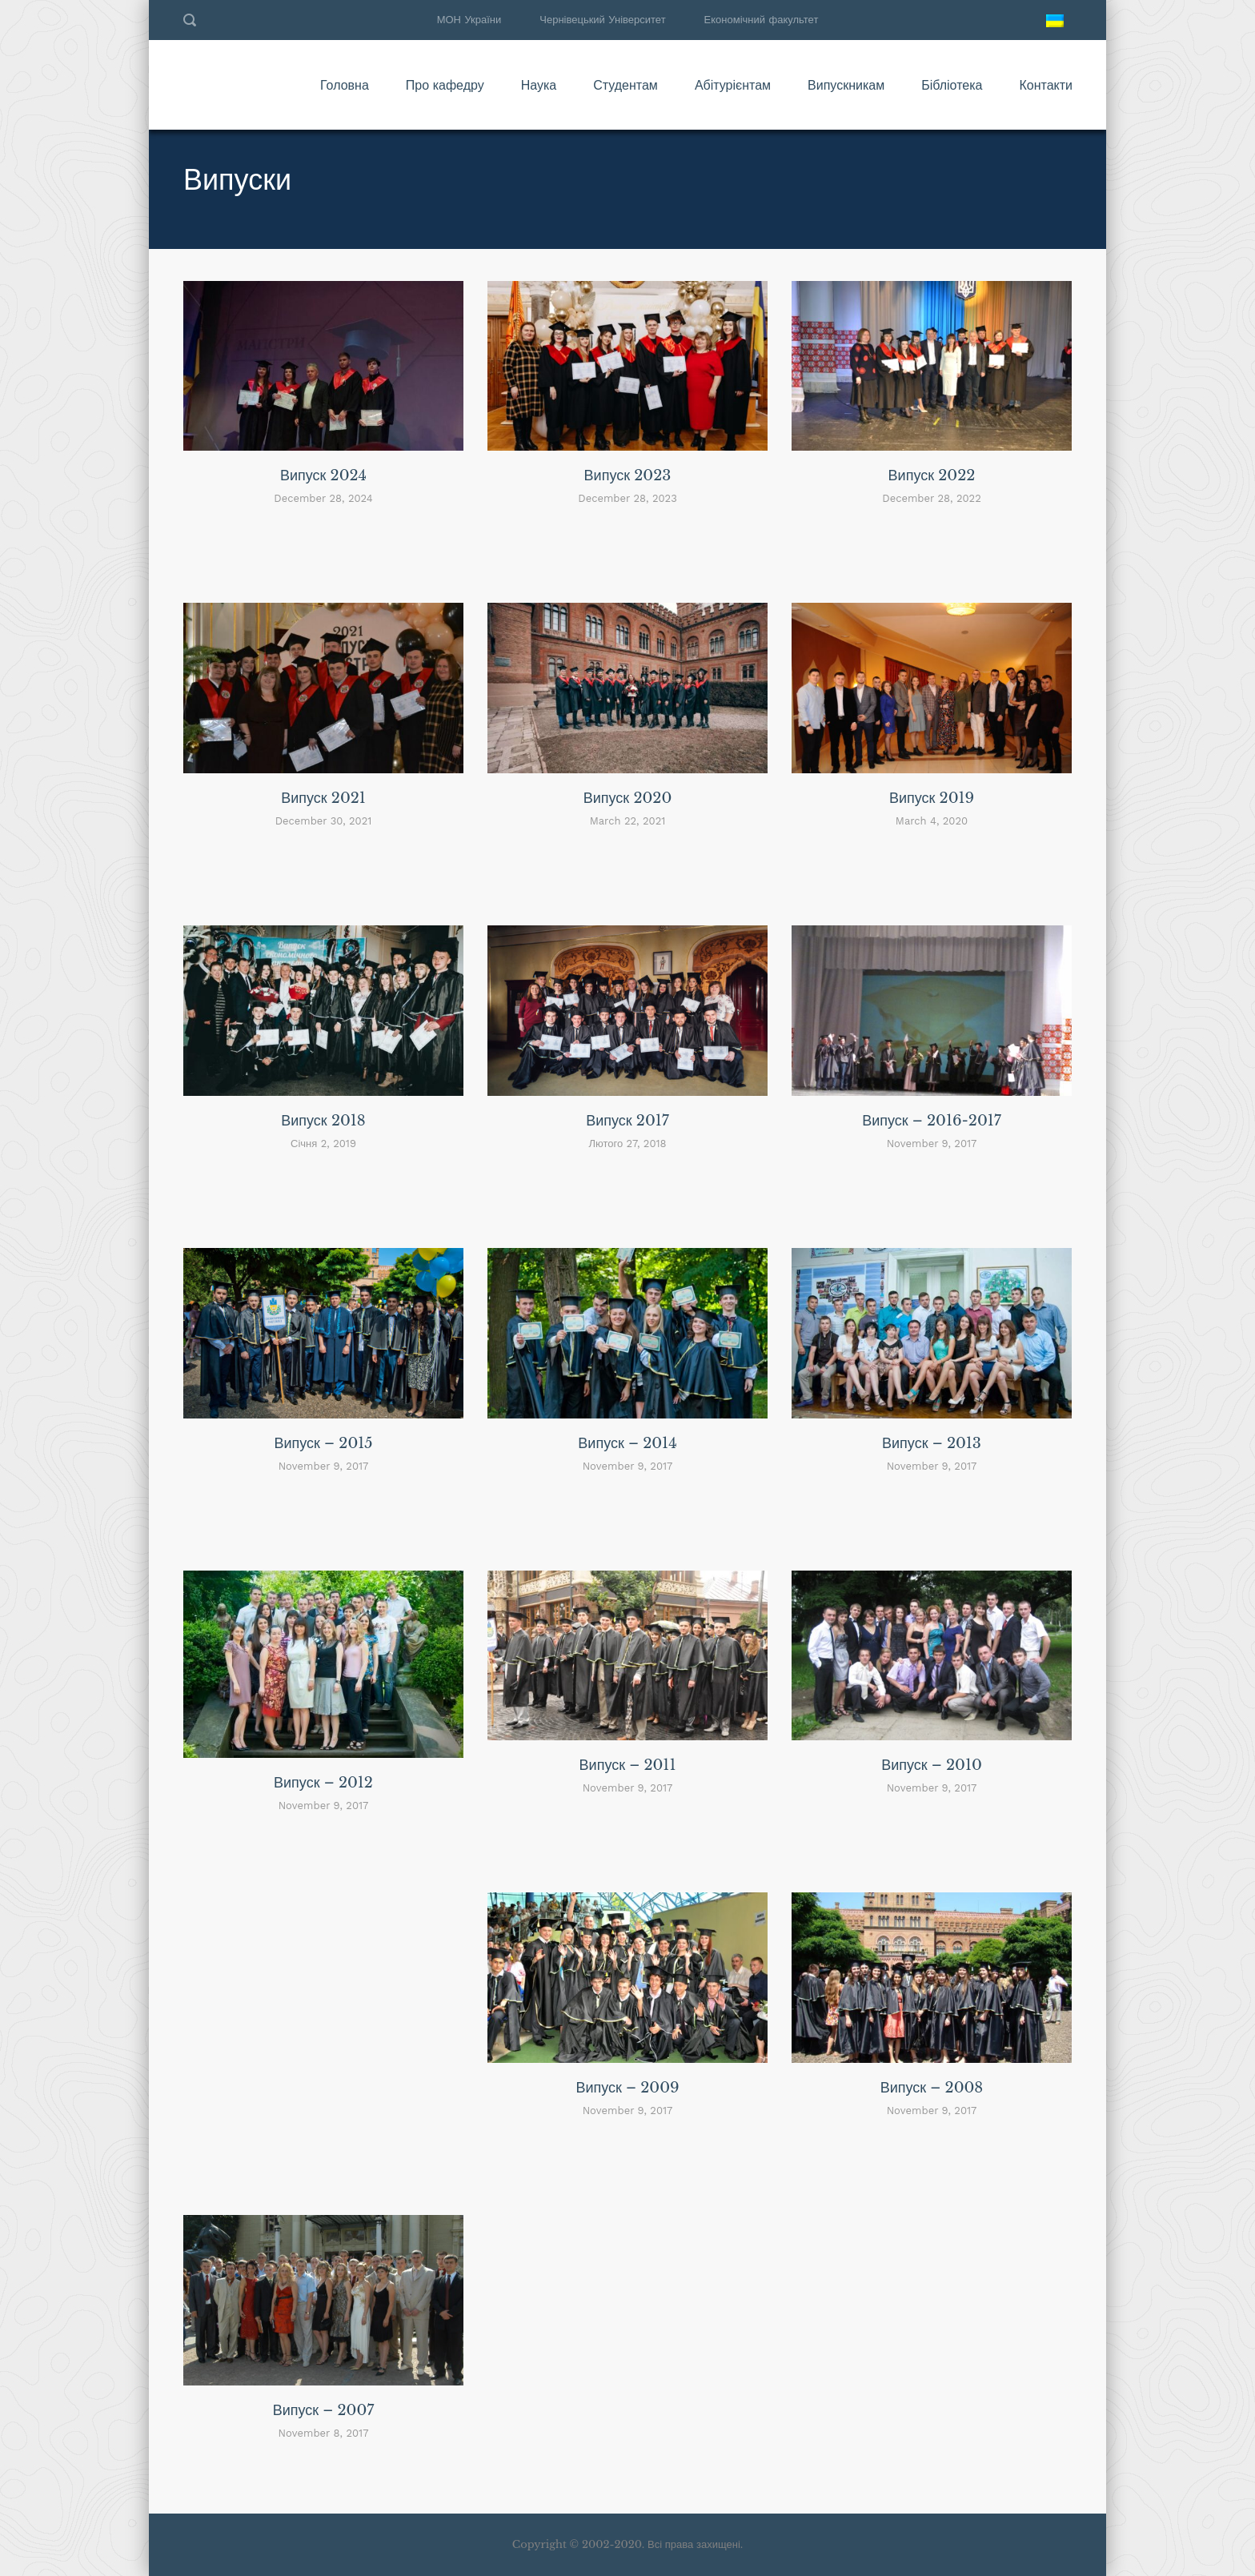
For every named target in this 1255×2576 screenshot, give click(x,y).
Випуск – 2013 (931, 1443)
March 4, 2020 (932, 821)
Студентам (625, 85)
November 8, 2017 (324, 2433)
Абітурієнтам (733, 85)
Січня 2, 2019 (323, 1144)
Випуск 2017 (627, 1121)
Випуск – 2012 (323, 1783)
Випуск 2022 (932, 475)
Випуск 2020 (627, 798)
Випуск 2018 (323, 1121)
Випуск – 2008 (932, 2088)
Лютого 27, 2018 (627, 1144)
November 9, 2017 (932, 1144)
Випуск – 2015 (323, 1443)
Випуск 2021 (323, 798)
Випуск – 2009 (627, 2088)
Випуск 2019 (931, 798)
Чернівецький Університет (602, 20)
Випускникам (846, 85)
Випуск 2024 (323, 475)
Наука (539, 85)
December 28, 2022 (931, 498)
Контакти (1046, 85)
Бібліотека (951, 85)
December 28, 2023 (627, 498)
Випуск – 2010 (931, 1765)
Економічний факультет (761, 20)
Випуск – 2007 (324, 2410)
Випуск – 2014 (627, 1443)
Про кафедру (445, 85)
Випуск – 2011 (627, 1765)
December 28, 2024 (323, 498)
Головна (344, 85)
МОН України (469, 20)
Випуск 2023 (628, 475)
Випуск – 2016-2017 (931, 1121)
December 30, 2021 (323, 821)
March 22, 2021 (628, 821)
